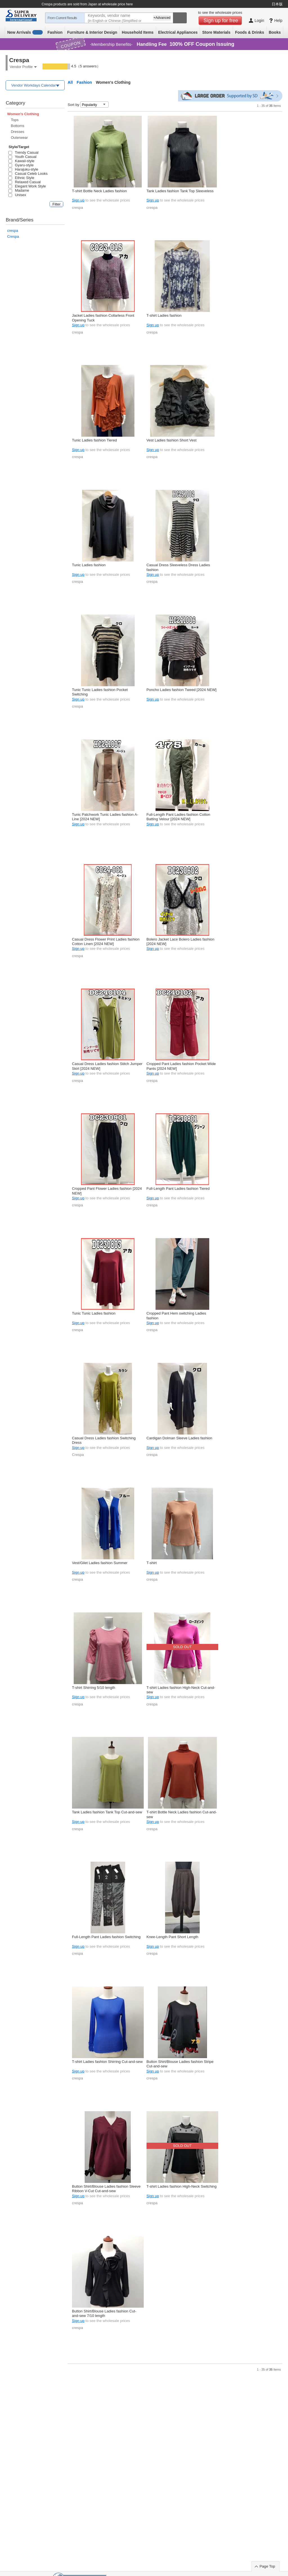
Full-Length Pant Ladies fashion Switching (106, 1937)
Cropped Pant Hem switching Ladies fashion (176, 1315)
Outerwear (19, 137)
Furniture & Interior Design (92, 32)
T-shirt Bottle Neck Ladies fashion (99, 191)
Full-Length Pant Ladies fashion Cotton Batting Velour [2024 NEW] (178, 816)
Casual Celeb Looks (28, 173)
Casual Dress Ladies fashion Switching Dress (104, 1440)
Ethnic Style (21, 178)
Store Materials (216, 32)
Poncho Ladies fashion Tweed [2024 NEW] (182, 690)
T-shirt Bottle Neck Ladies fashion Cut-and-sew (182, 1814)
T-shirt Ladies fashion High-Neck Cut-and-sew (181, 1689)
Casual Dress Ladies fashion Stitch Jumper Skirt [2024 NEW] (107, 1066)
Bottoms (17, 126)
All (70, 82)
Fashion (55, 32)
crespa (12, 230)
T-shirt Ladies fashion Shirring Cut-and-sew (107, 2062)
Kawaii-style (21, 161)
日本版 (277, 4)
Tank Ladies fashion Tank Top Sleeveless (180, 191)
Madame (18, 190)
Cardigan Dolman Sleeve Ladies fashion (179, 1438)
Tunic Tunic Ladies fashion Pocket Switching (100, 692)
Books (275, 32)
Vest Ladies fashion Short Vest (172, 440)
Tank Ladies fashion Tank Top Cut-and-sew (107, 1812)
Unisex (17, 195)
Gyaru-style (20, 165)
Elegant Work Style (27, 186)
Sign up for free (221, 20)
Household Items (138, 32)
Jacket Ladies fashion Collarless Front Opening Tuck (103, 317)
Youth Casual (22, 157)
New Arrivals (25, 32)
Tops (14, 120)
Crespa (13, 236)
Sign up (78, 200)
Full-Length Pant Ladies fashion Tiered (178, 1188)
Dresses (17, 132)
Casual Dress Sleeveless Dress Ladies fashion (178, 567)
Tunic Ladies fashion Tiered (94, 440)
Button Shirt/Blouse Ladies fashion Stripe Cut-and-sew (180, 2064)
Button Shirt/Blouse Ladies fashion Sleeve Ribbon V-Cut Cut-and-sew (106, 2188)
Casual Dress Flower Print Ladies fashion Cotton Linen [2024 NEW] (106, 941)
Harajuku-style (23, 169)
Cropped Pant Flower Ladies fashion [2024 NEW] (107, 1190)
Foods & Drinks (249, 32)
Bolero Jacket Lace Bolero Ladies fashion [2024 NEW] (180, 941)
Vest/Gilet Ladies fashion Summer (99, 1563)
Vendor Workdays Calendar (33, 85)
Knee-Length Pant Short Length (172, 1937)
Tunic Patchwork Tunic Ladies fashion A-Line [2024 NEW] (105, 816)
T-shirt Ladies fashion (164, 315)
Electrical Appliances (177, 32)
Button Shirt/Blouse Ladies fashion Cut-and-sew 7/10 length (104, 2313)
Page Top (267, 2566)
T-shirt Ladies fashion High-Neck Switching (182, 2186)
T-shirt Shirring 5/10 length (93, 1687)
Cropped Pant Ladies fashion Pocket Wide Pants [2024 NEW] (181, 1066)
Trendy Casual (23, 152)
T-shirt (152, 1563)
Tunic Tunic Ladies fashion (94, 1313)
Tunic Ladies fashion (89, 565)
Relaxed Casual (24, 182)
